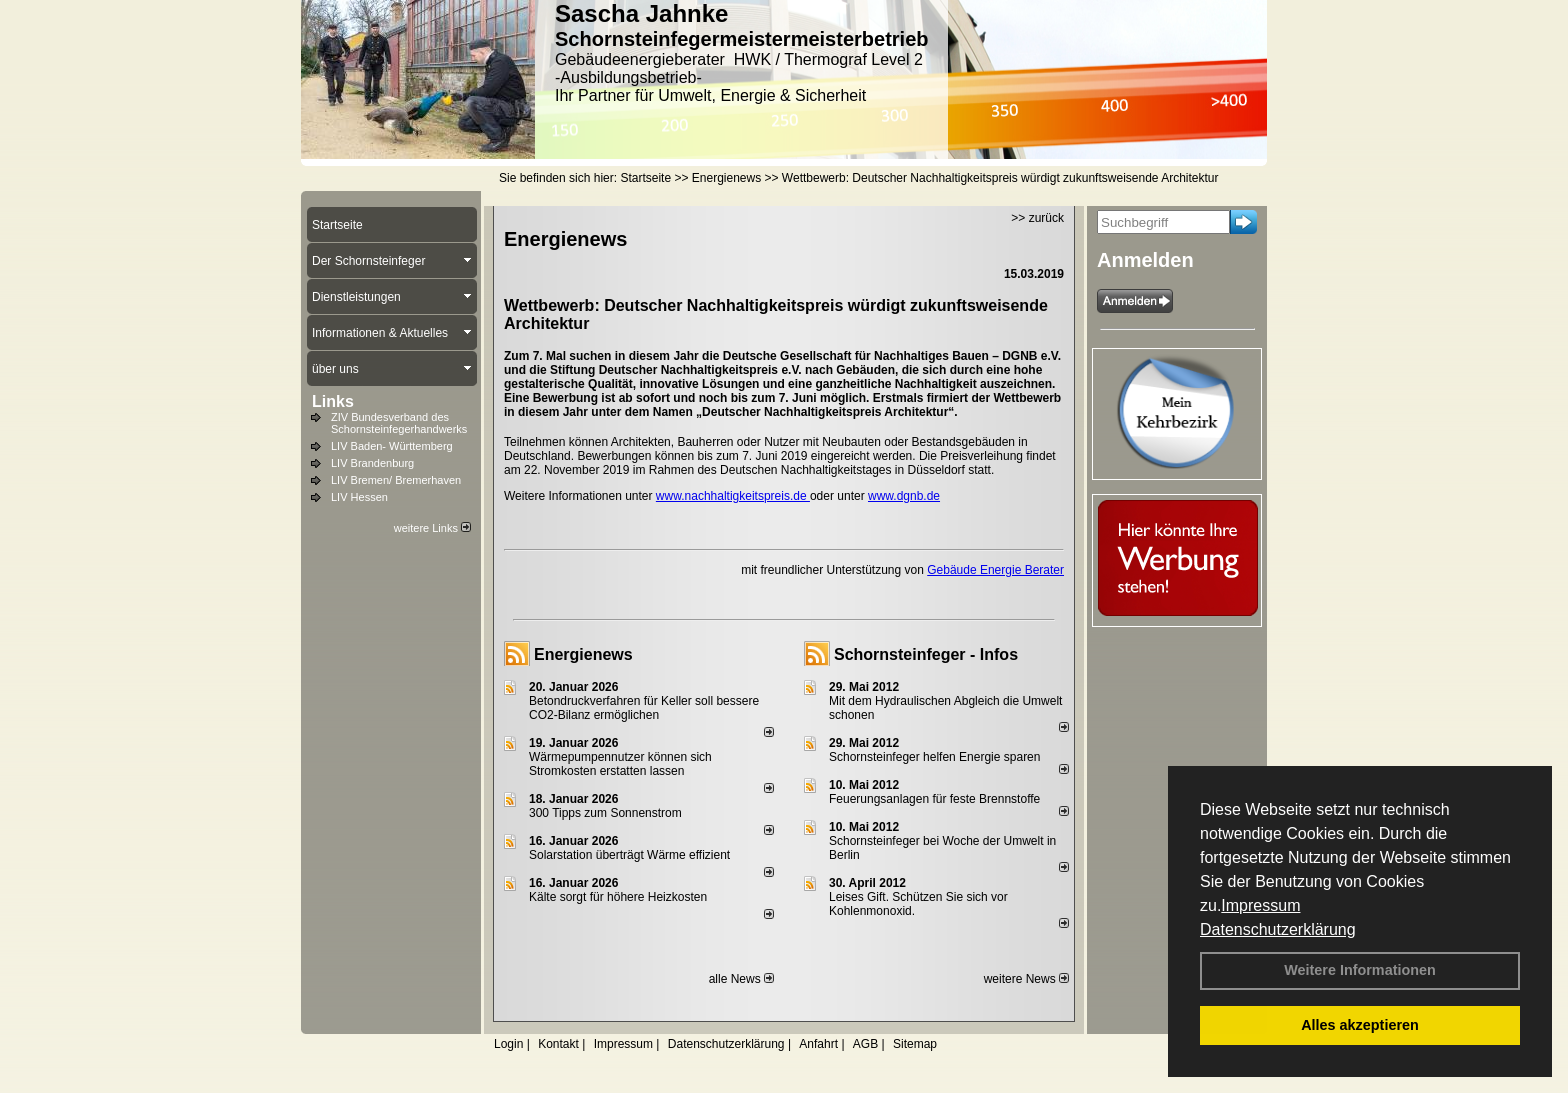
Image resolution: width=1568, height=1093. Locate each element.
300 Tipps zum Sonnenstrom (605, 813)
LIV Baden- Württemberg (392, 446)
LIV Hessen (359, 497)
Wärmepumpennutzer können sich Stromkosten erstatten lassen (620, 764)
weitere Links (432, 528)
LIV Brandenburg (372, 463)
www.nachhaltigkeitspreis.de (733, 496)
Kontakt (558, 1044)
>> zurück (1037, 218)
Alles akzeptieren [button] (1360, 1025)
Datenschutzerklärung (1278, 929)
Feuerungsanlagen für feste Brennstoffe (934, 799)
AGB (865, 1044)
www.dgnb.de (904, 496)
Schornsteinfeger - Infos (926, 654)
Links (333, 401)
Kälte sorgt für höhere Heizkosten (619, 897)
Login (508, 1044)
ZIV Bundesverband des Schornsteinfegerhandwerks (399, 423)
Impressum (1260, 905)
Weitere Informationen (1360, 970)
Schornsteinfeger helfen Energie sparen (934, 757)
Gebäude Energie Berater (995, 570)
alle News (741, 979)
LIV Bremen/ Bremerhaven (396, 480)
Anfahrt (818, 1044)
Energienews (583, 654)
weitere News (1026, 979)
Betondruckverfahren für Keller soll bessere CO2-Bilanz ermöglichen (644, 708)
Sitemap (915, 1044)
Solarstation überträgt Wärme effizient (629, 855)
